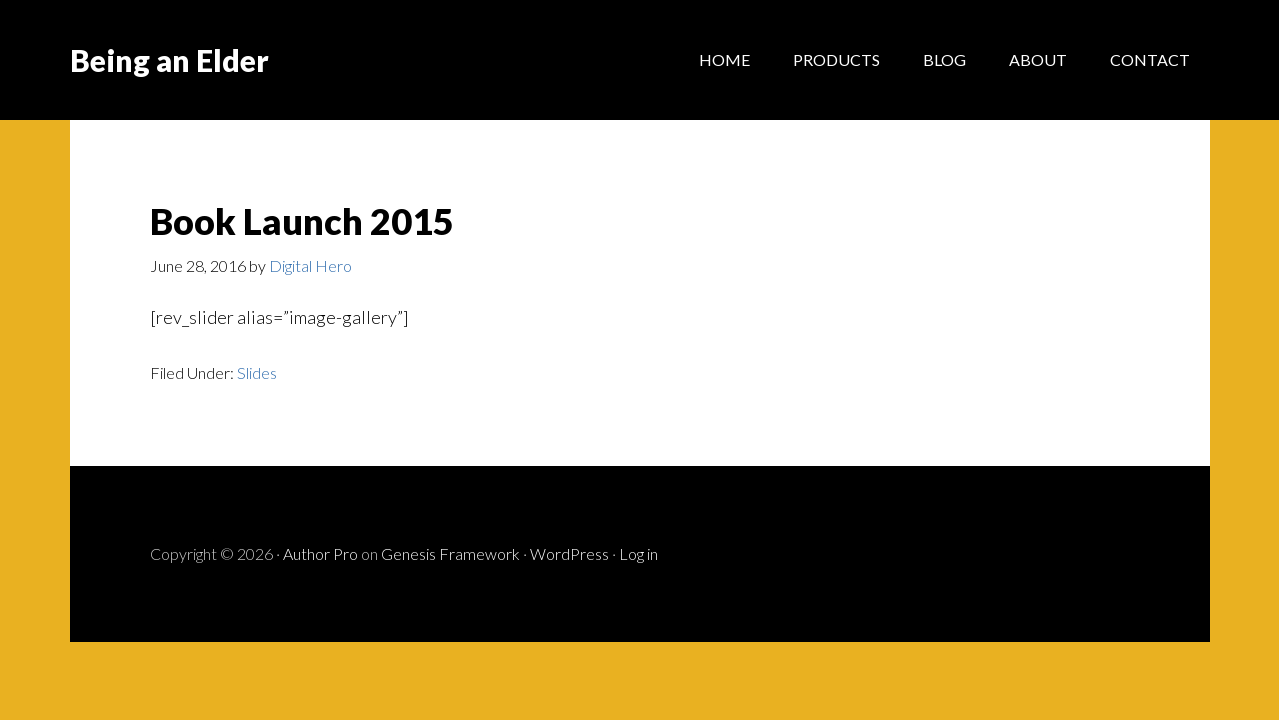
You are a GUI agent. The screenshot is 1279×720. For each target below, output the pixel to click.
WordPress (569, 553)
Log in (638, 553)
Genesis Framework (450, 553)
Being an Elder (169, 60)
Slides (257, 372)
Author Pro (320, 553)
